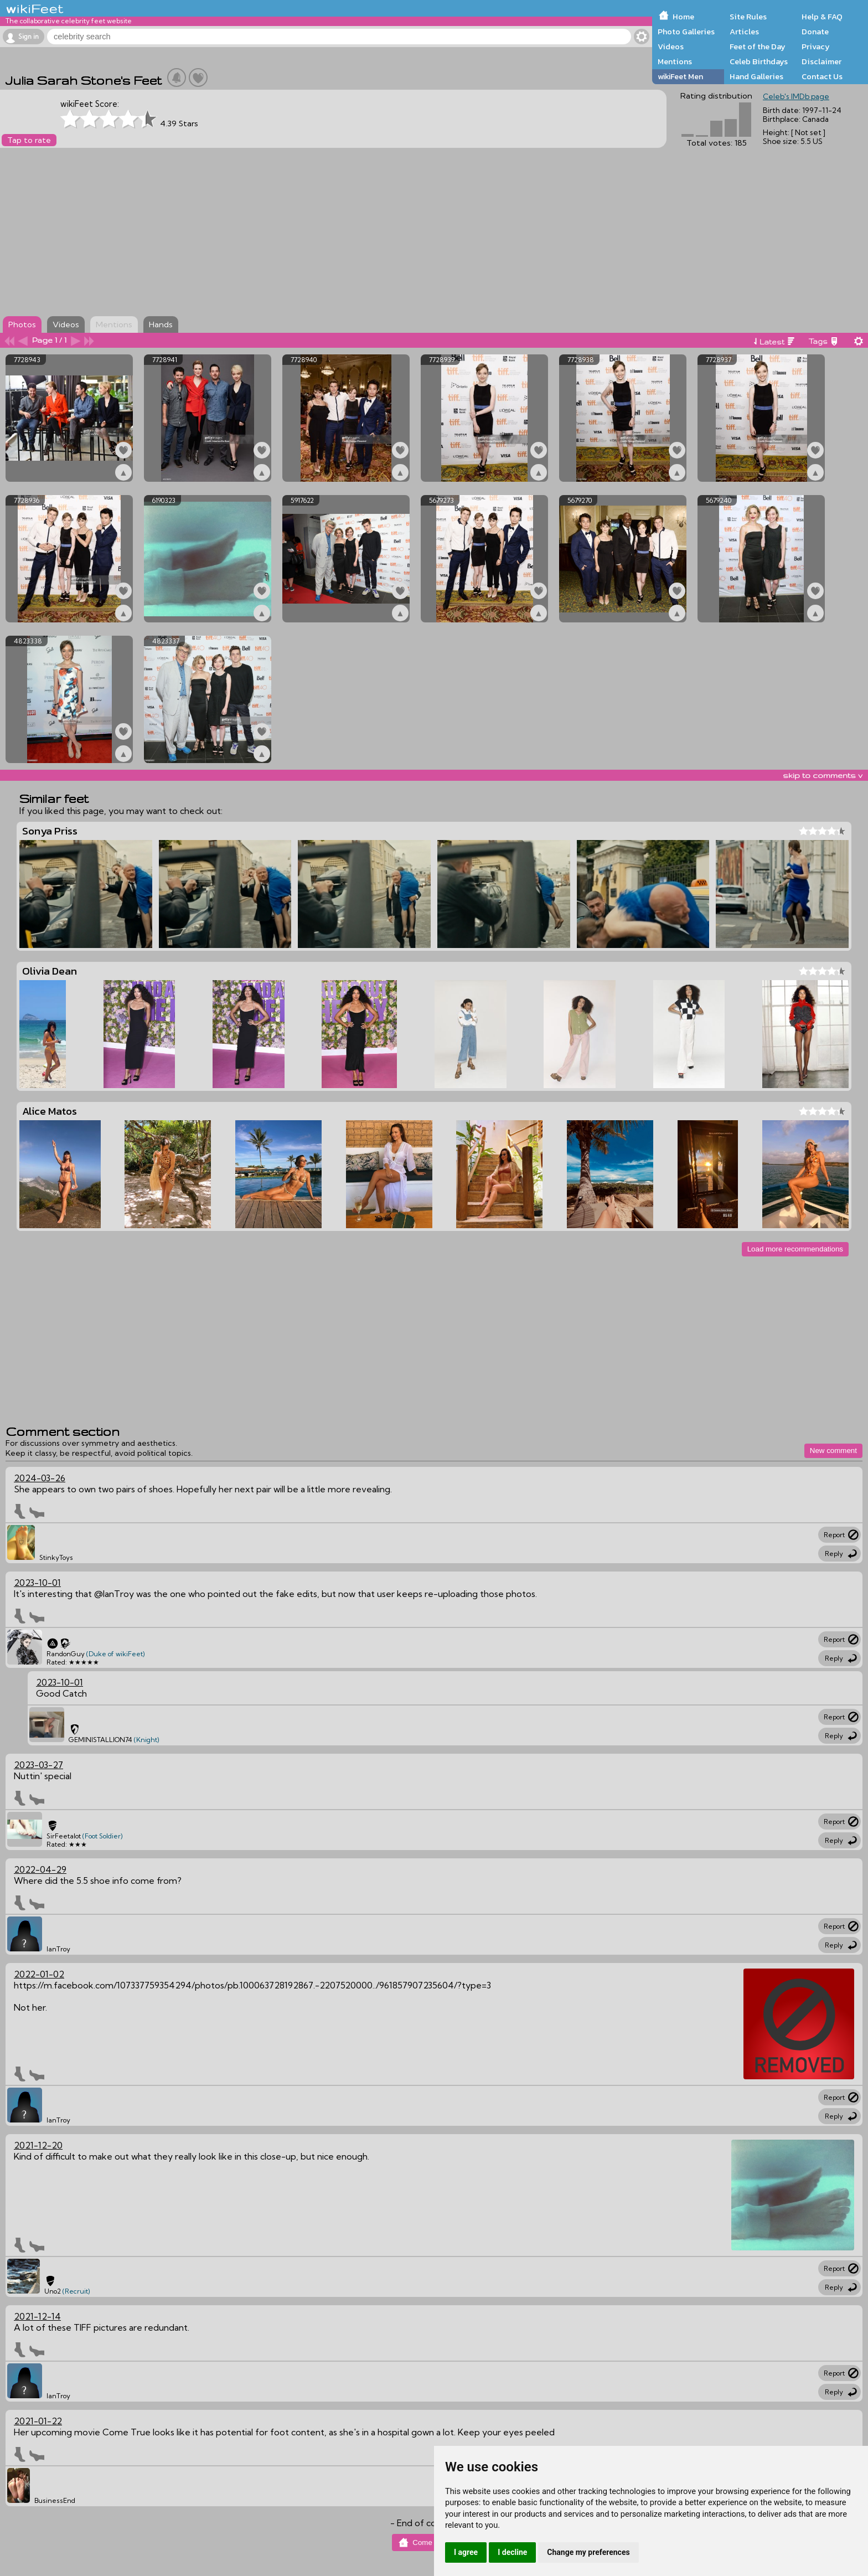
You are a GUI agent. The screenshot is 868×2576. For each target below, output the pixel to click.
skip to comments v (822, 775)
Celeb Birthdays (759, 61)
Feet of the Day (758, 46)
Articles (744, 31)
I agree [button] (466, 2552)
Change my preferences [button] (588, 2552)
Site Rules (748, 17)
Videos (671, 46)
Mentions (675, 61)
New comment (833, 1450)
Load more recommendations (795, 1249)
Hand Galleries (756, 76)
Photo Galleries (686, 31)
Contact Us (822, 76)
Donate (815, 31)
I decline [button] (512, 2552)
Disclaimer (821, 61)
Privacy (816, 46)
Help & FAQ (822, 17)
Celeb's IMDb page (796, 96)
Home (683, 17)
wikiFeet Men (680, 76)
